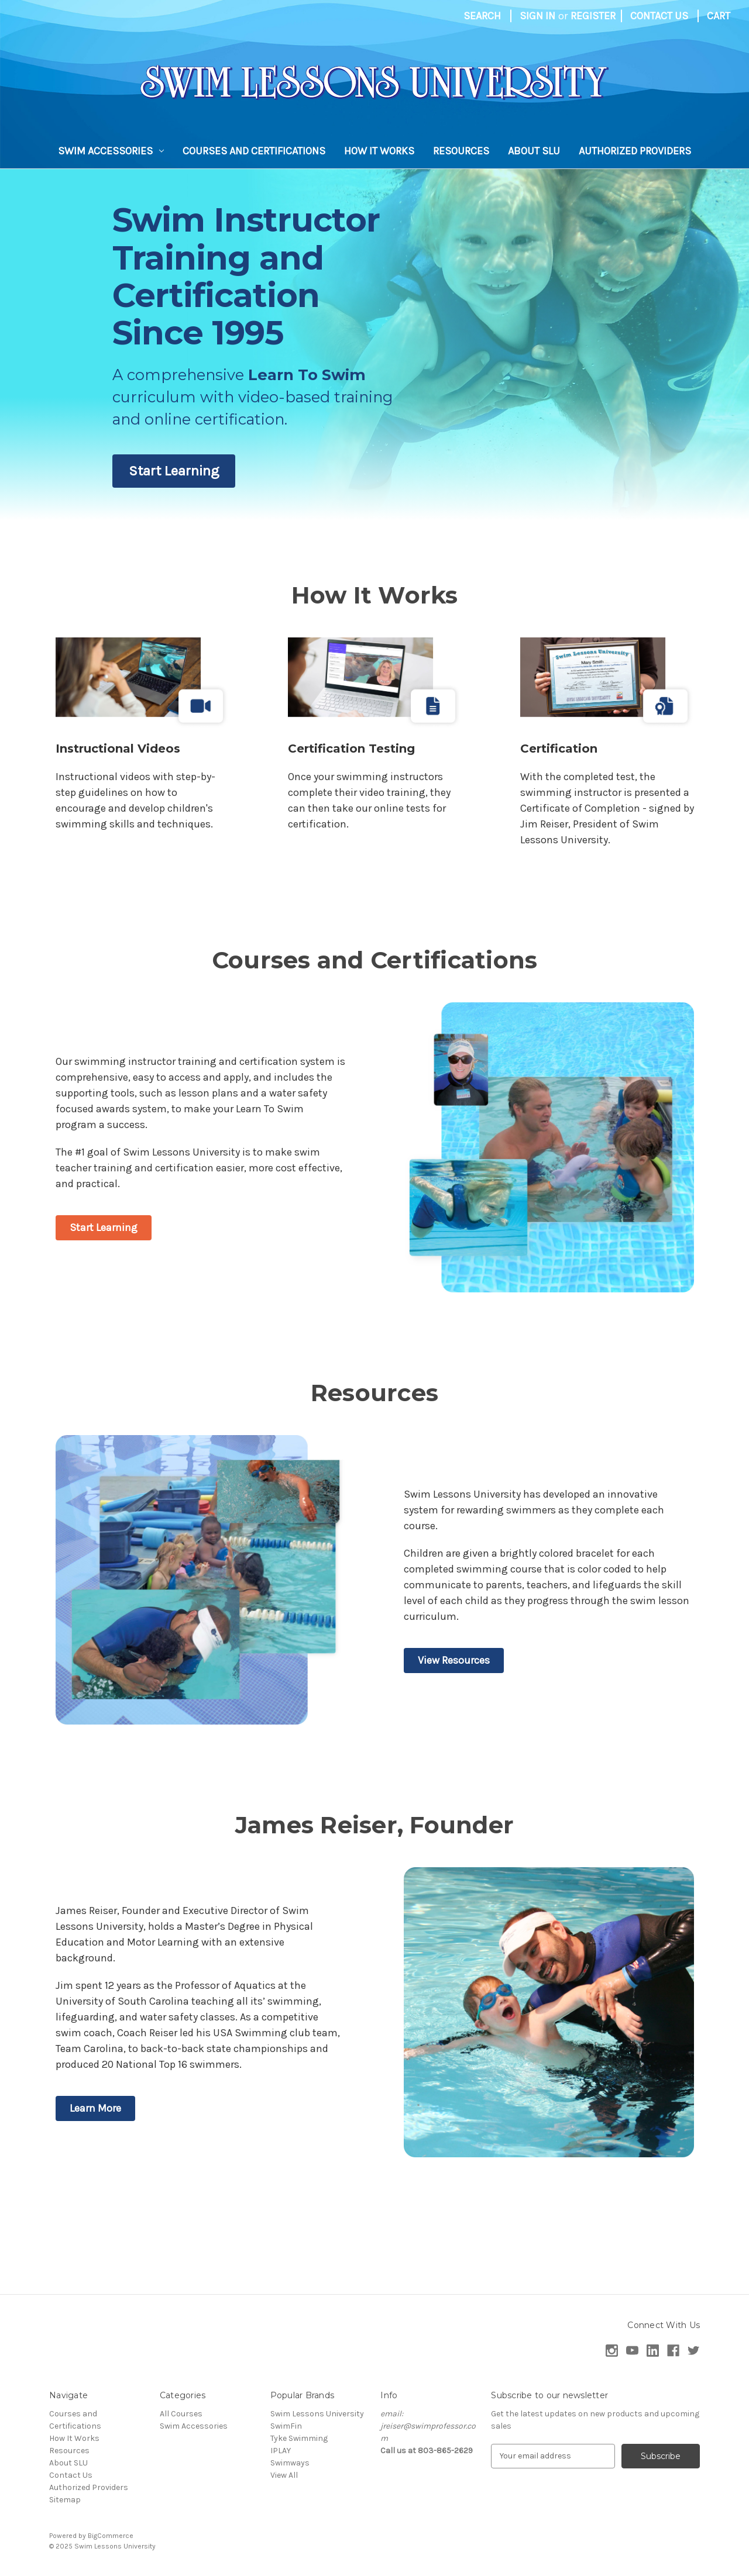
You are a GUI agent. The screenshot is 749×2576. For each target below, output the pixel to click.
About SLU (534, 150)
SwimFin (286, 2426)
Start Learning (174, 471)
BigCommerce (110, 2536)
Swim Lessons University (317, 2414)
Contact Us (659, 15)
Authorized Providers (635, 150)
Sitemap (65, 2500)
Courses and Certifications (254, 150)
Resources (461, 150)
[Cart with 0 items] (718, 16)
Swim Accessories (111, 150)
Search (482, 15)
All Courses (181, 2414)
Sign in (537, 15)
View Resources (454, 1660)
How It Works (379, 150)
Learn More (95, 2108)
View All (284, 2475)
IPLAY (280, 2451)
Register (593, 15)
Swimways (290, 2463)
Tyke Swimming (299, 2438)
